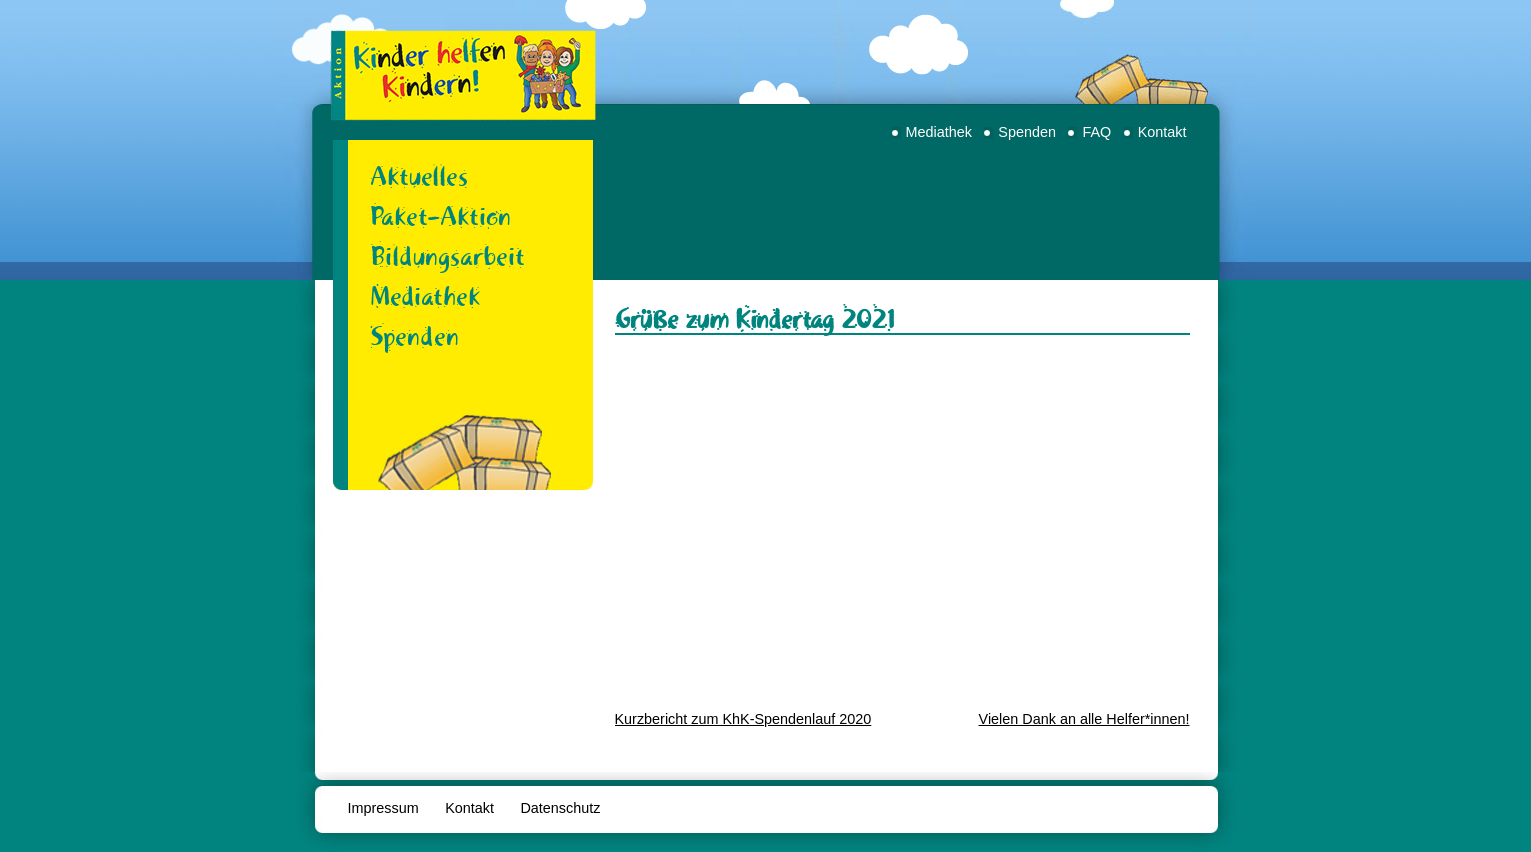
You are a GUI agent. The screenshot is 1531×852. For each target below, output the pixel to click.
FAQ (1096, 132)
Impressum (383, 808)
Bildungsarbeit (447, 256)
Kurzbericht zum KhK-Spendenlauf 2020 (743, 719)
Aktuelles (419, 176)
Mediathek (939, 132)
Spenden (1027, 132)
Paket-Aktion (440, 216)
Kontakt (1162, 132)
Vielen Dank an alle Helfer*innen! (1084, 719)
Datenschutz (560, 808)
